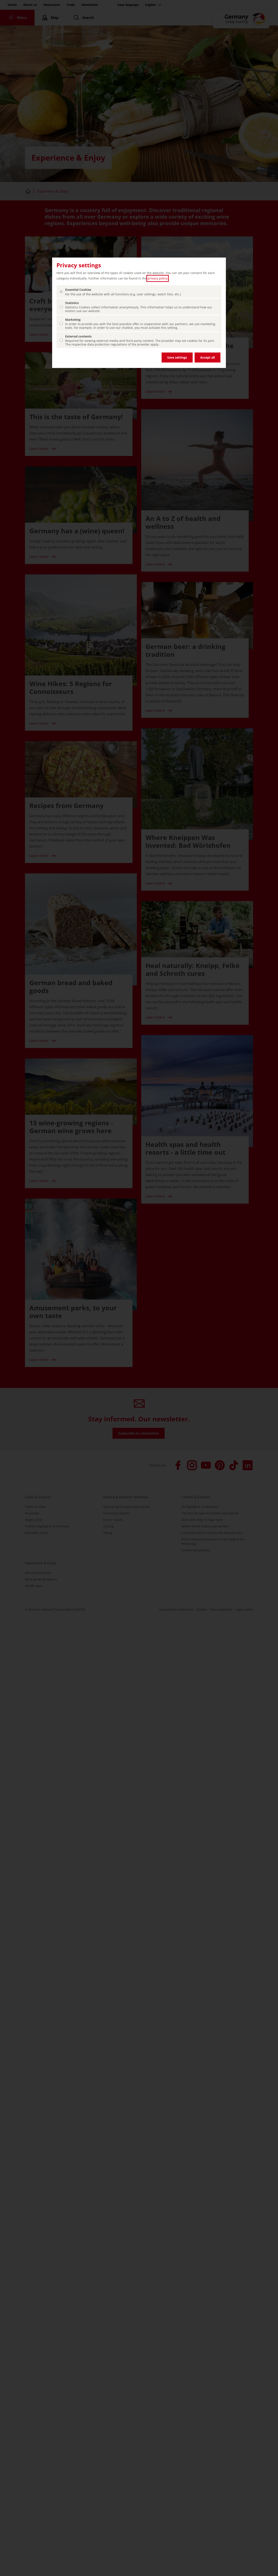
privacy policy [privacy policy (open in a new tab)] (157, 278)
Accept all (207, 357)
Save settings (177, 357)
